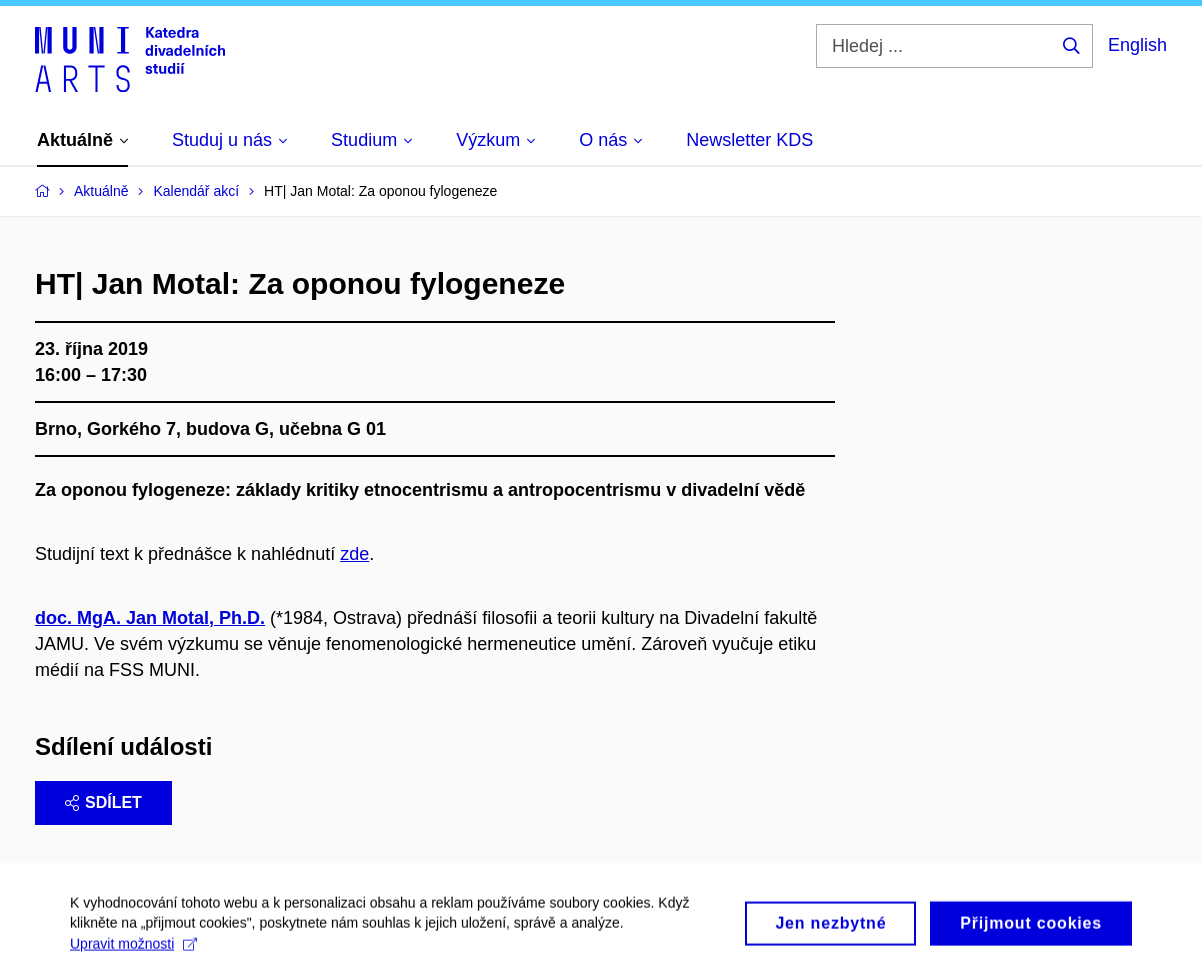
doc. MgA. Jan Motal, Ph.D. (150, 618)
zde (354, 554)
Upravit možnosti (133, 951)
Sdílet (103, 802)
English (1137, 45)
